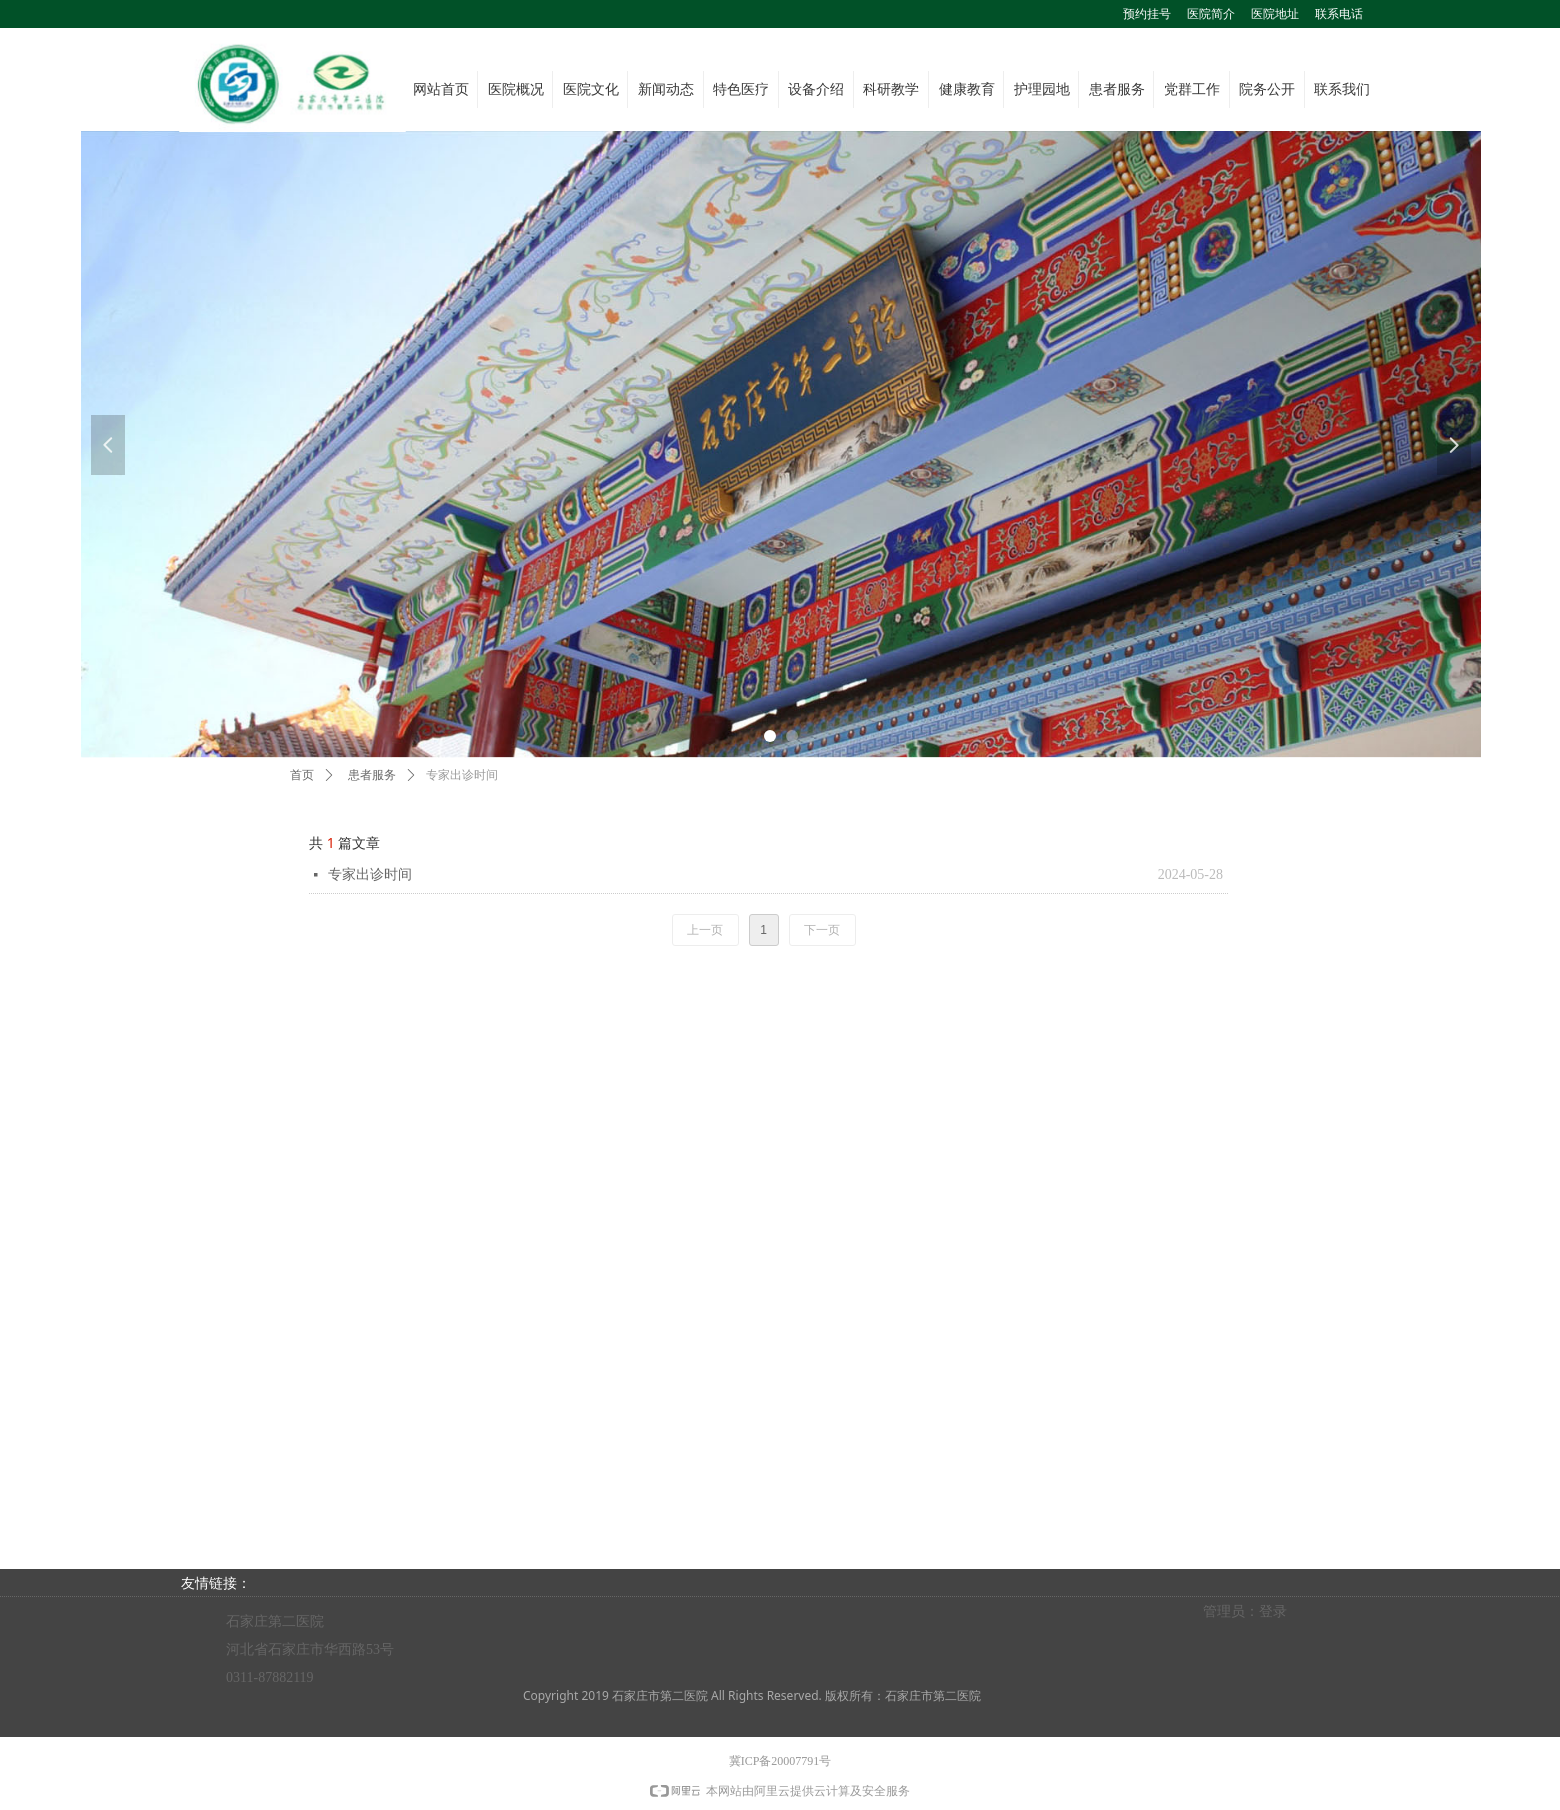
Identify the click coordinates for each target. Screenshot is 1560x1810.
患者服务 (372, 775)
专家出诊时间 (370, 874)
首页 (302, 775)
